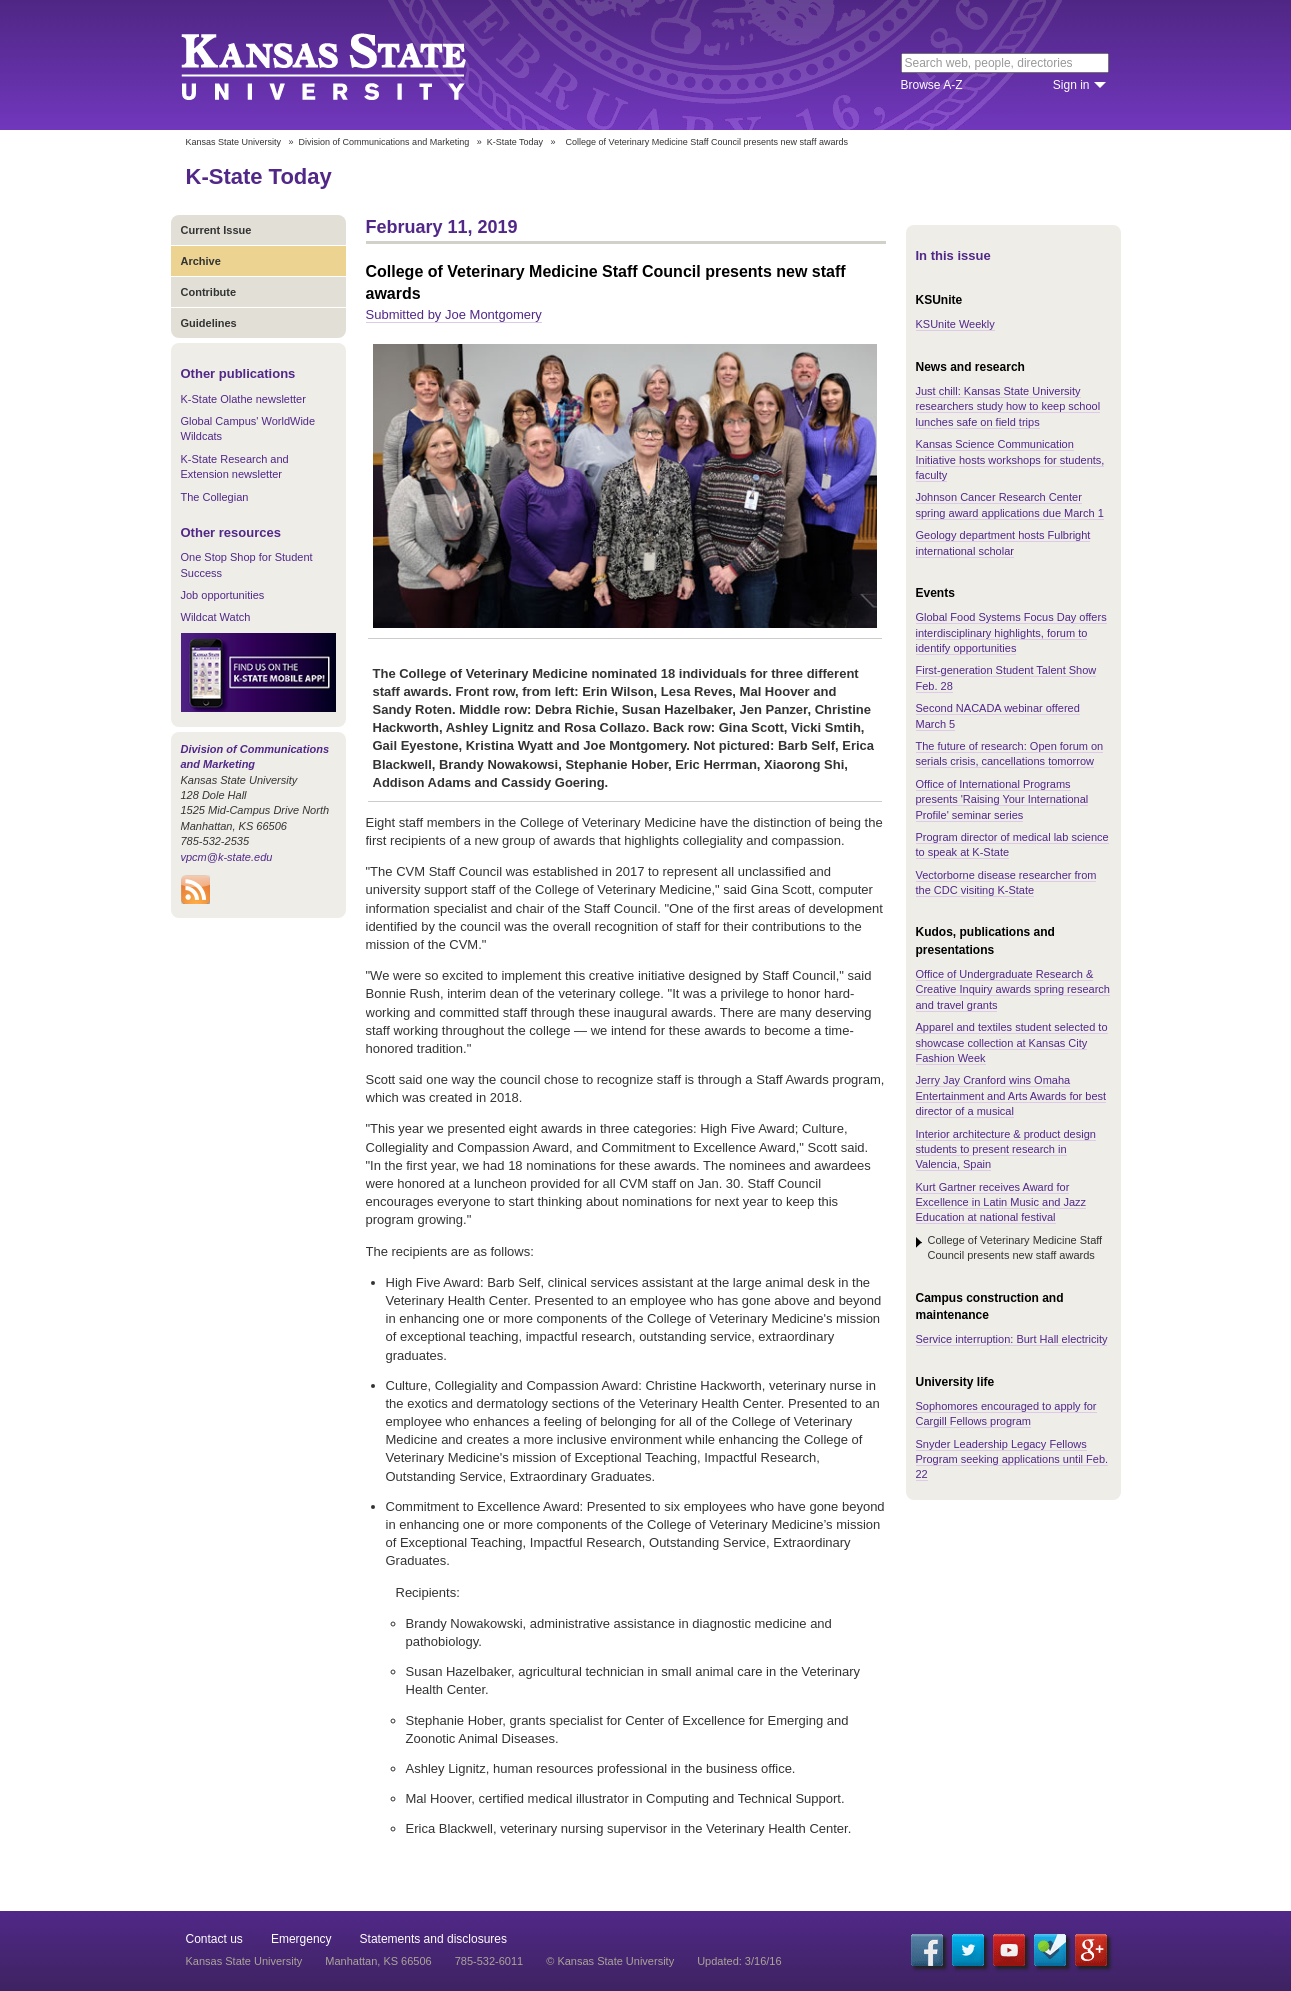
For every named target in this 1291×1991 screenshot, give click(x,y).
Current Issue (216, 230)
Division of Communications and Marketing (384, 142)
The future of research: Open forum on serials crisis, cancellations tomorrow (1010, 753)
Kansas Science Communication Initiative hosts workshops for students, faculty (1010, 459)
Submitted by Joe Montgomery (454, 314)
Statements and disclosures (433, 1939)
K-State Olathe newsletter (243, 399)
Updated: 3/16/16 (739, 1961)
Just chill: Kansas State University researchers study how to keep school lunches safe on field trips (1008, 406)
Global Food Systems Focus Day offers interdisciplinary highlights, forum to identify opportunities (1011, 632)
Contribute (209, 292)
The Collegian (215, 497)
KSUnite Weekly (955, 324)
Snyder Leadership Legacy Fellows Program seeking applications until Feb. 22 (1012, 1459)
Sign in (1071, 85)
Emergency (301, 1939)
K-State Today (515, 142)
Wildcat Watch (216, 617)
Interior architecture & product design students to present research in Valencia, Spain (1006, 1149)
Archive (201, 261)
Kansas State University (348, 65)
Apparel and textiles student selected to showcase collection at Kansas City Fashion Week (1012, 1042)
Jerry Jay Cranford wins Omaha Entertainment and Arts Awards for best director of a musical (1011, 1095)
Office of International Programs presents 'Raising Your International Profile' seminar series (1002, 799)
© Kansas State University (610, 1961)
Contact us (214, 1939)
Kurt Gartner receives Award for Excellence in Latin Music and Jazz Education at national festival (1001, 1202)
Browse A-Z (932, 85)
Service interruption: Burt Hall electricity (1012, 1339)
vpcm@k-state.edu (227, 857)
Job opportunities (223, 595)
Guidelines (209, 323)
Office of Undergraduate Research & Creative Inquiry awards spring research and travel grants (1013, 989)
